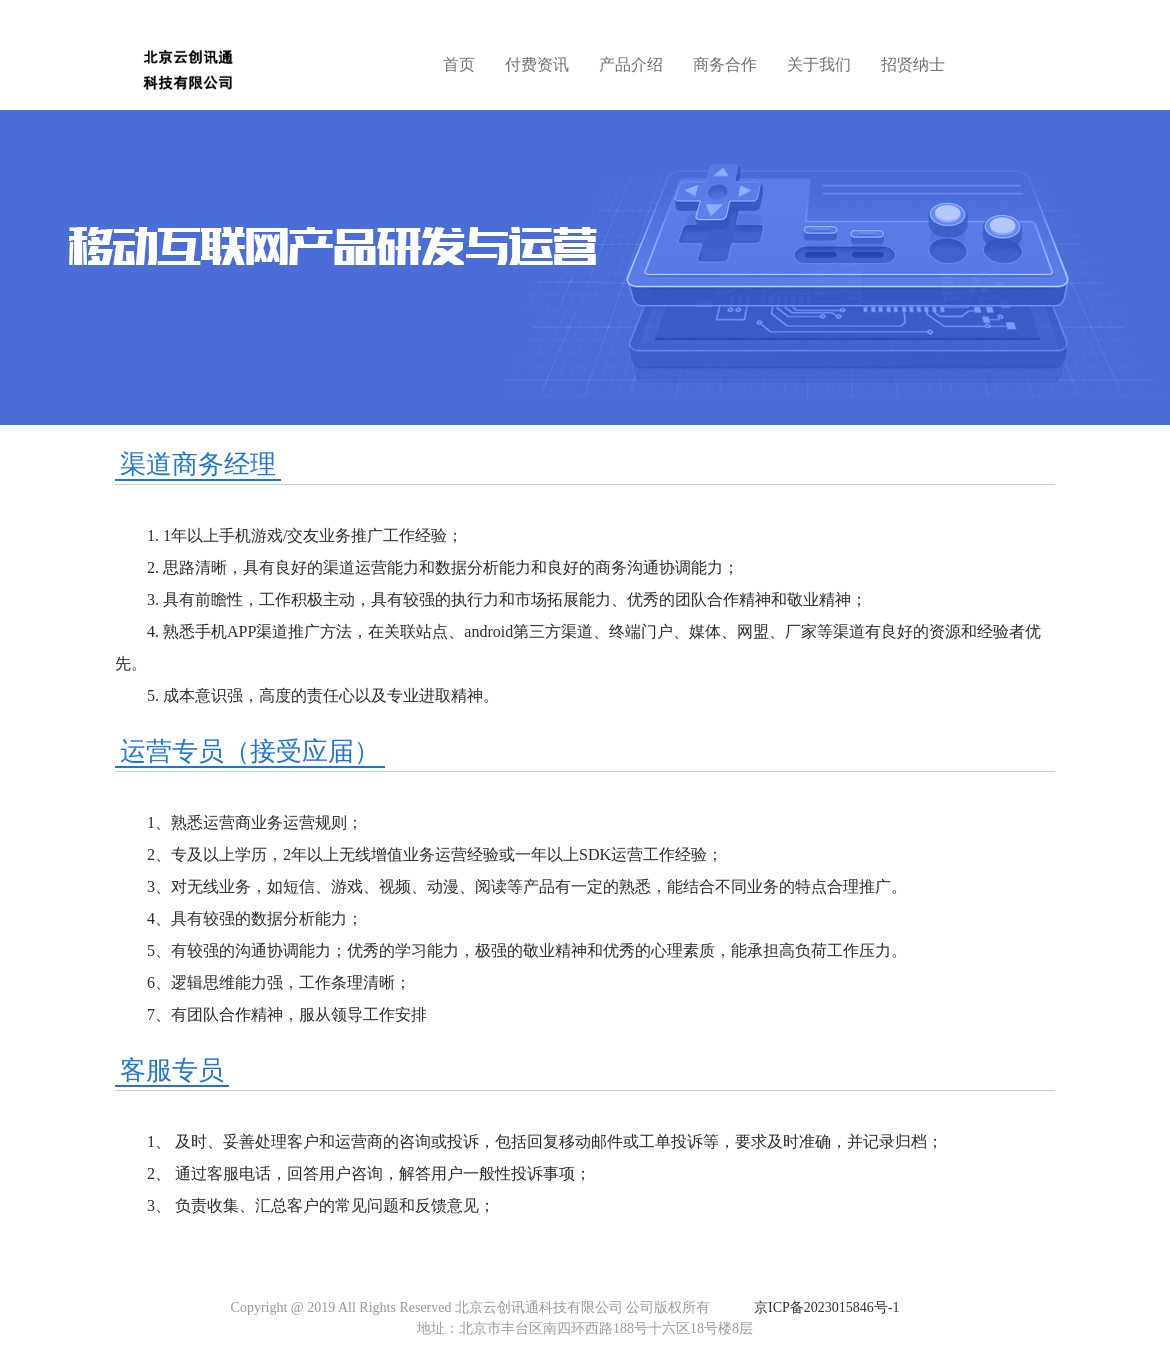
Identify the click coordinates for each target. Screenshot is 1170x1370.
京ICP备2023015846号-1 (826, 1307)
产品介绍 (631, 64)
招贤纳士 (913, 64)
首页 (459, 64)
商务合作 (725, 64)
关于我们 (819, 64)
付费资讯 (537, 64)
